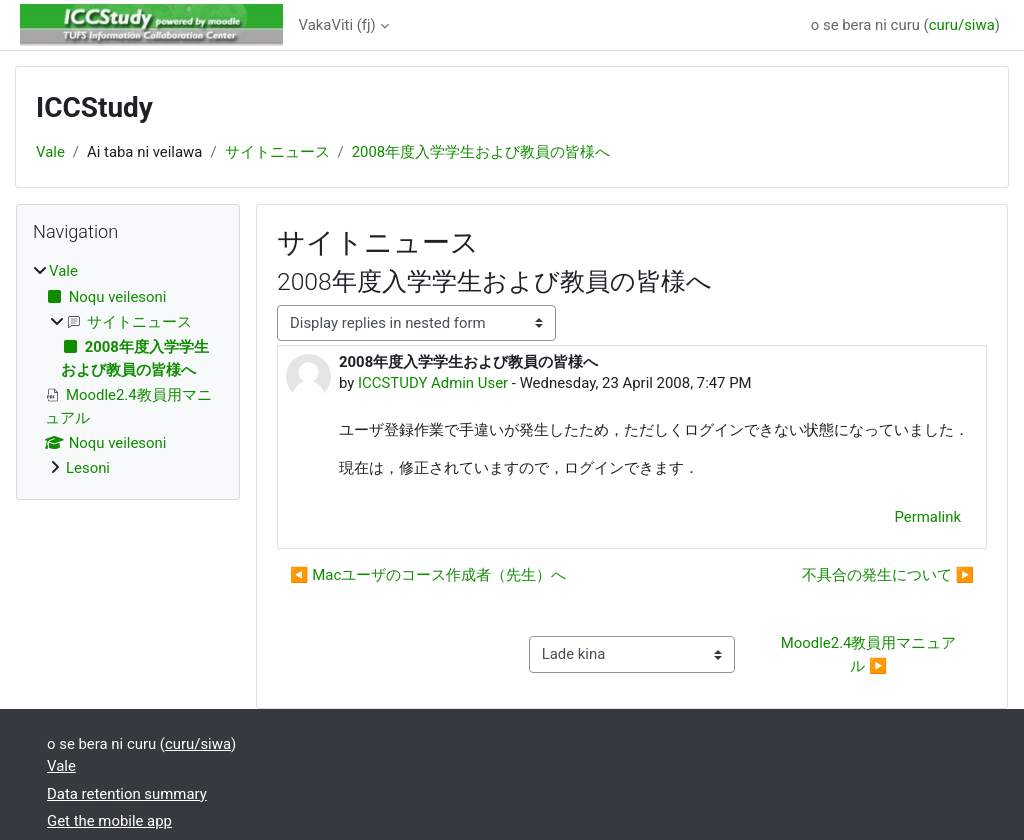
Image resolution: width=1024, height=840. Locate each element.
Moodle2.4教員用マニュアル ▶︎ (869, 654)
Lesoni (88, 468)
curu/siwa (962, 25)
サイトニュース (277, 152)
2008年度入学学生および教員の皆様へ (481, 152)
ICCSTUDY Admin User (433, 383)
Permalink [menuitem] (928, 517)
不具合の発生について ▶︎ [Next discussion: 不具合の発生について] (888, 575)
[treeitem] (128, 369)
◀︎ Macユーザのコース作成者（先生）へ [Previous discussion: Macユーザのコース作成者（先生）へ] (428, 575)
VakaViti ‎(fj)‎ (337, 25)
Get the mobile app (109, 821)
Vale (50, 152)
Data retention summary (127, 794)
